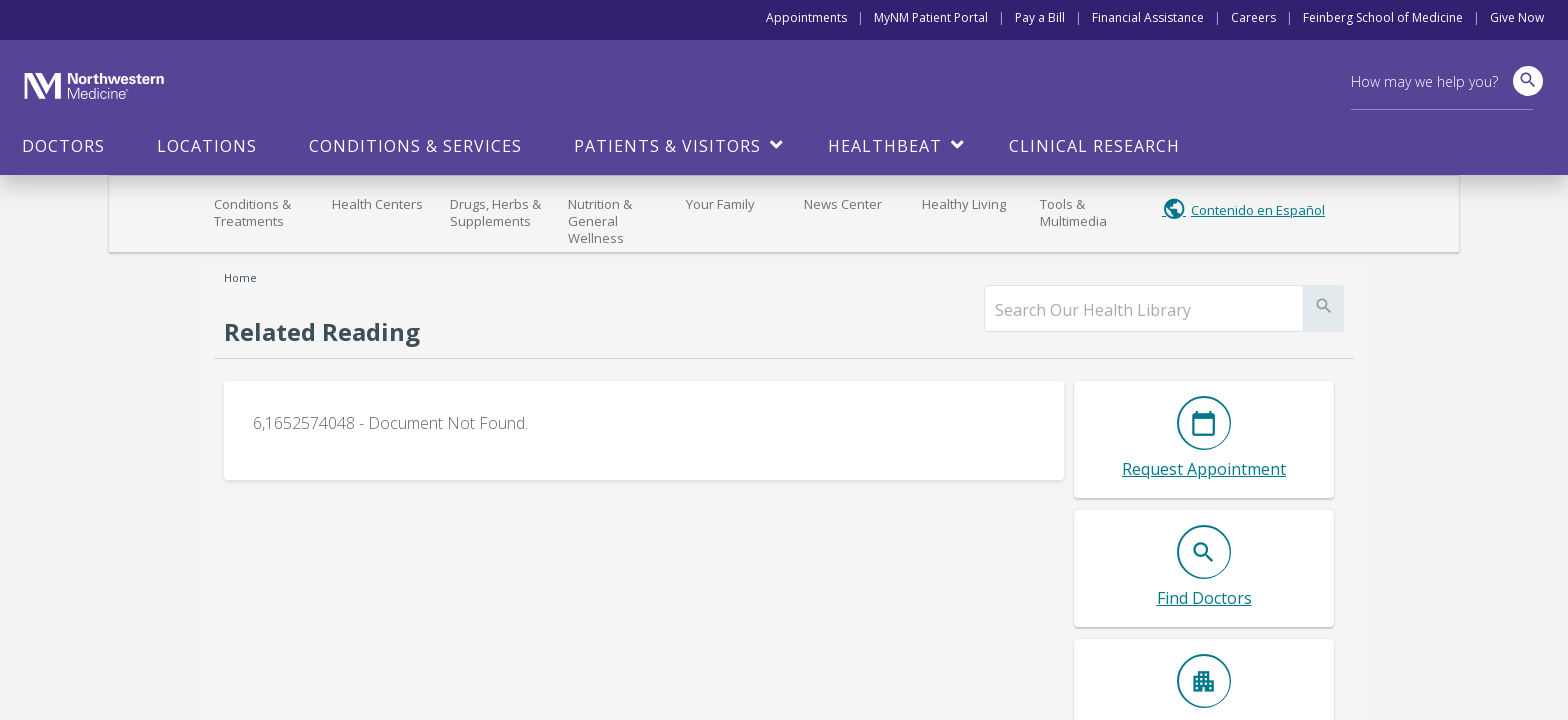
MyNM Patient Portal (931, 17)
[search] (1144, 310)
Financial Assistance (1148, 17)
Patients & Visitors (667, 146)
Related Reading (322, 331)
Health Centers (377, 204)
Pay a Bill (1040, 17)
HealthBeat (885, 146)
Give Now (1517, 17)
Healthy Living (964, 204)
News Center (843, 204)
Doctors (63, 146)
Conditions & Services (415, 146)
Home (240, 277)
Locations (207, 146)
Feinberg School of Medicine (1383, 17)
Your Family (720, 204)
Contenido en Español (1258, 210)
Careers (1253, 17)
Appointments (806, 17)
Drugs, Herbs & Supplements (495, 212)
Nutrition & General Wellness (600, 221)
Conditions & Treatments (252, 212)
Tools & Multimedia (1073, 212)
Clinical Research (1094, 146)
